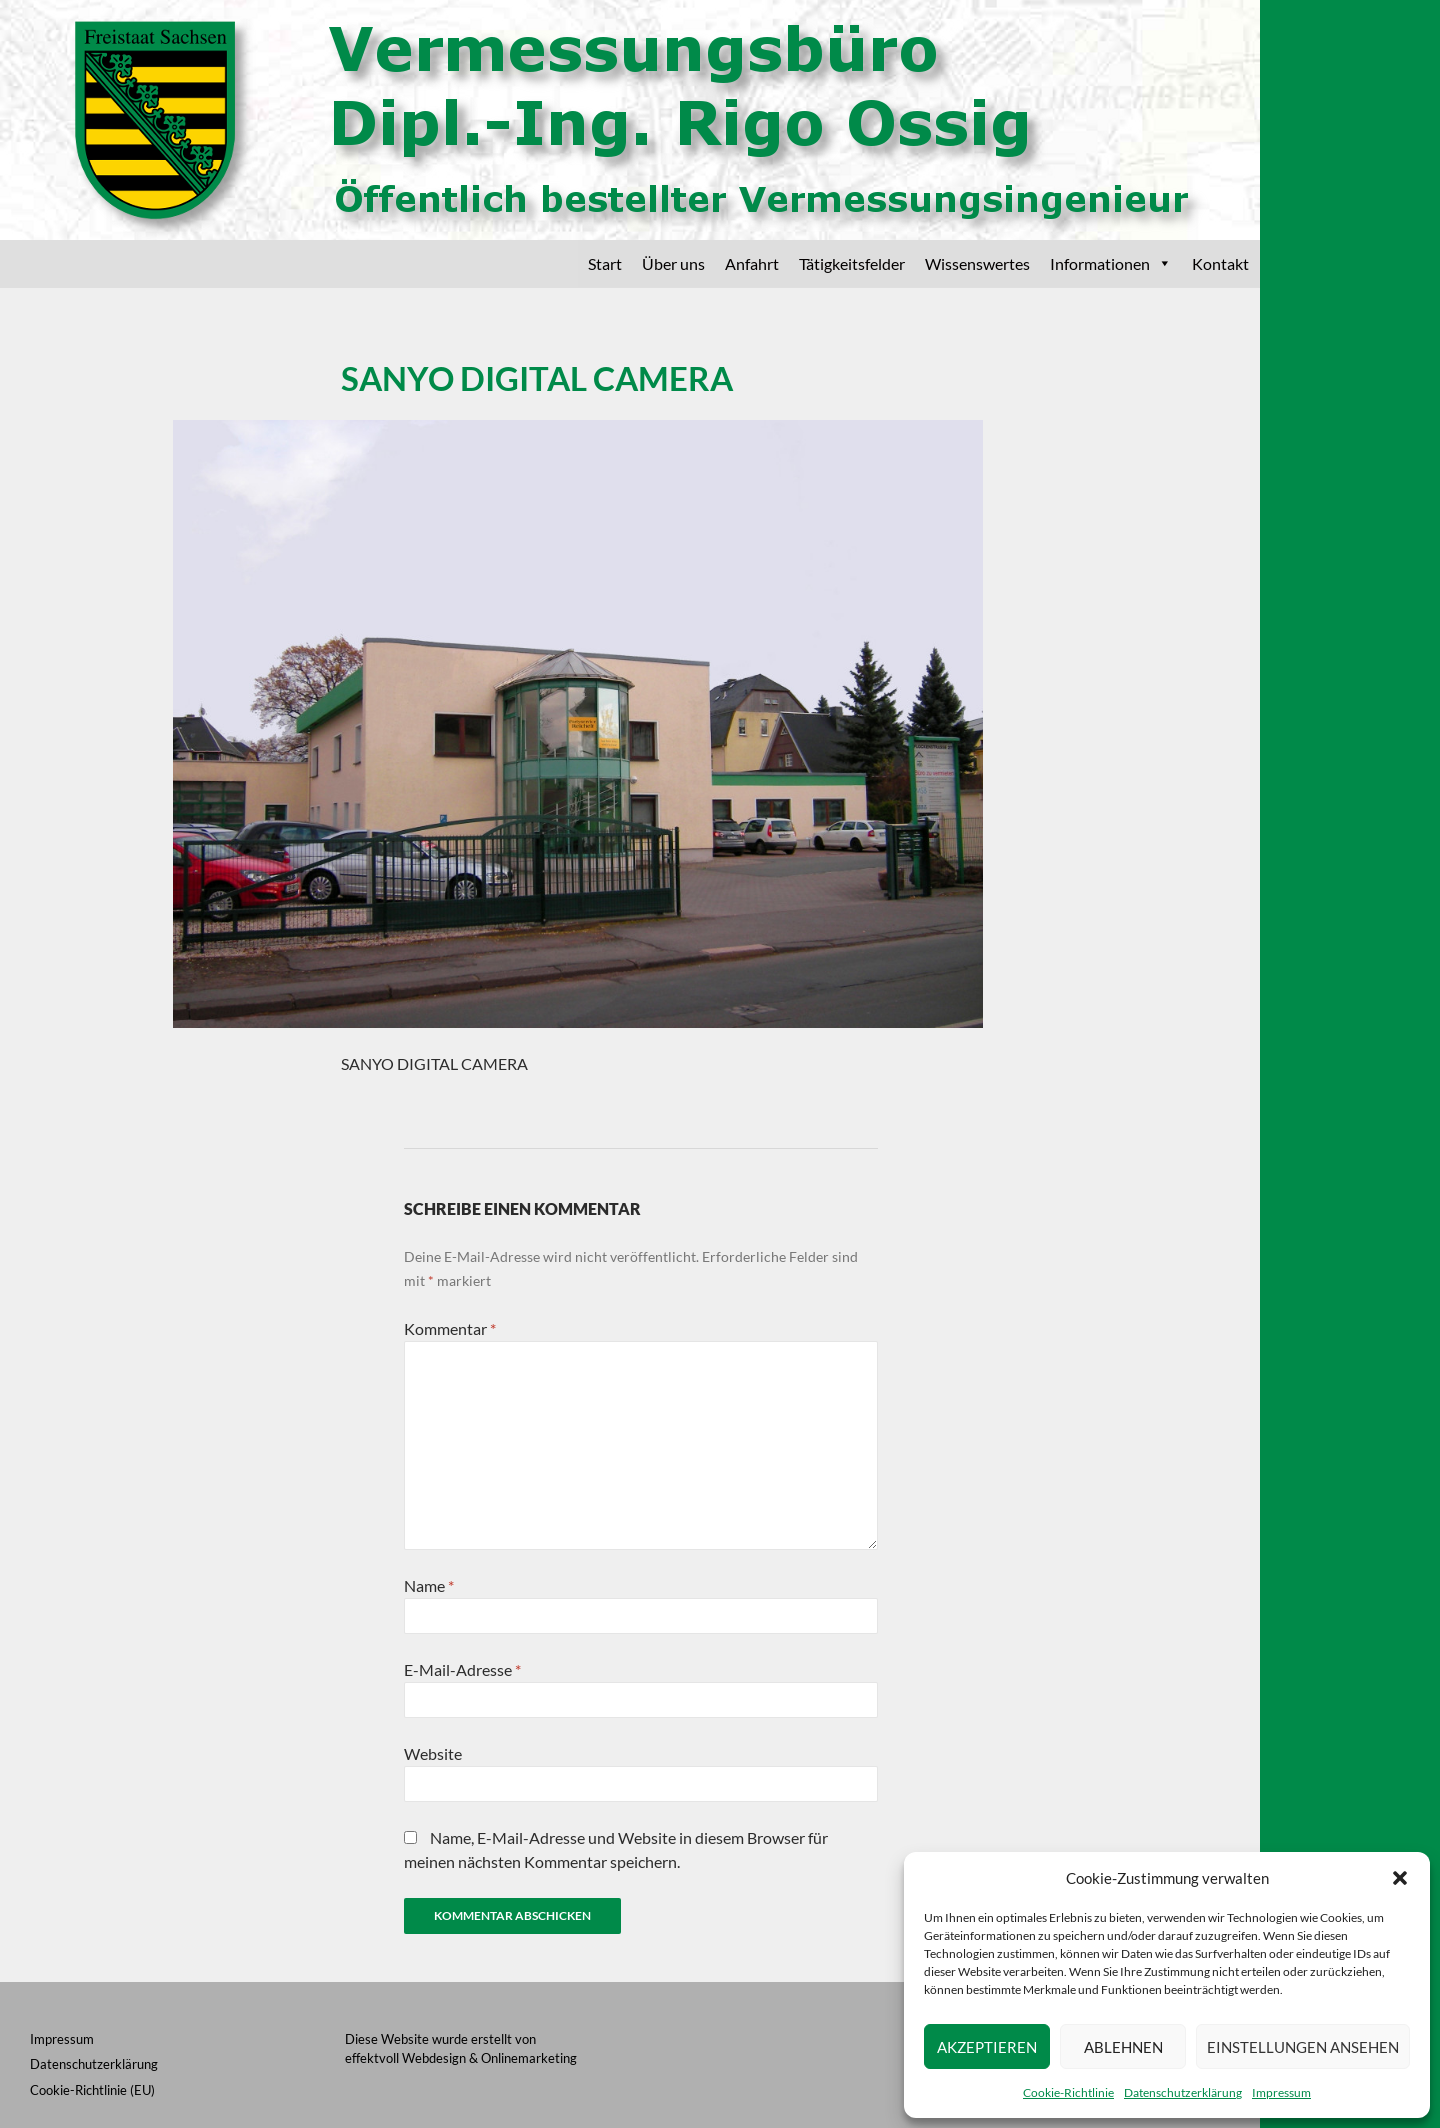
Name (429, 1585)
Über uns (673, 263)
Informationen (1111, 263)
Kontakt (1220, 263)
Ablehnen (1123, 2047)
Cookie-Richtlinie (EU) (92, 2090)
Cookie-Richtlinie (1068, 2092)
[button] (1400, 1878)
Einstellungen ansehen (1303, 2047)
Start (605, 263)
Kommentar (450, 1328)
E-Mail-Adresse (462, 1669)
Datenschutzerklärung (1183, 2092)
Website (433, 1753)
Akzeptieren (987, 2047)
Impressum (1281, 2092)
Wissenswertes (977, 263)
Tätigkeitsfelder (852, 263)
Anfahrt (752, 263)
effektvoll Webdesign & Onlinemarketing (461, 2058)
